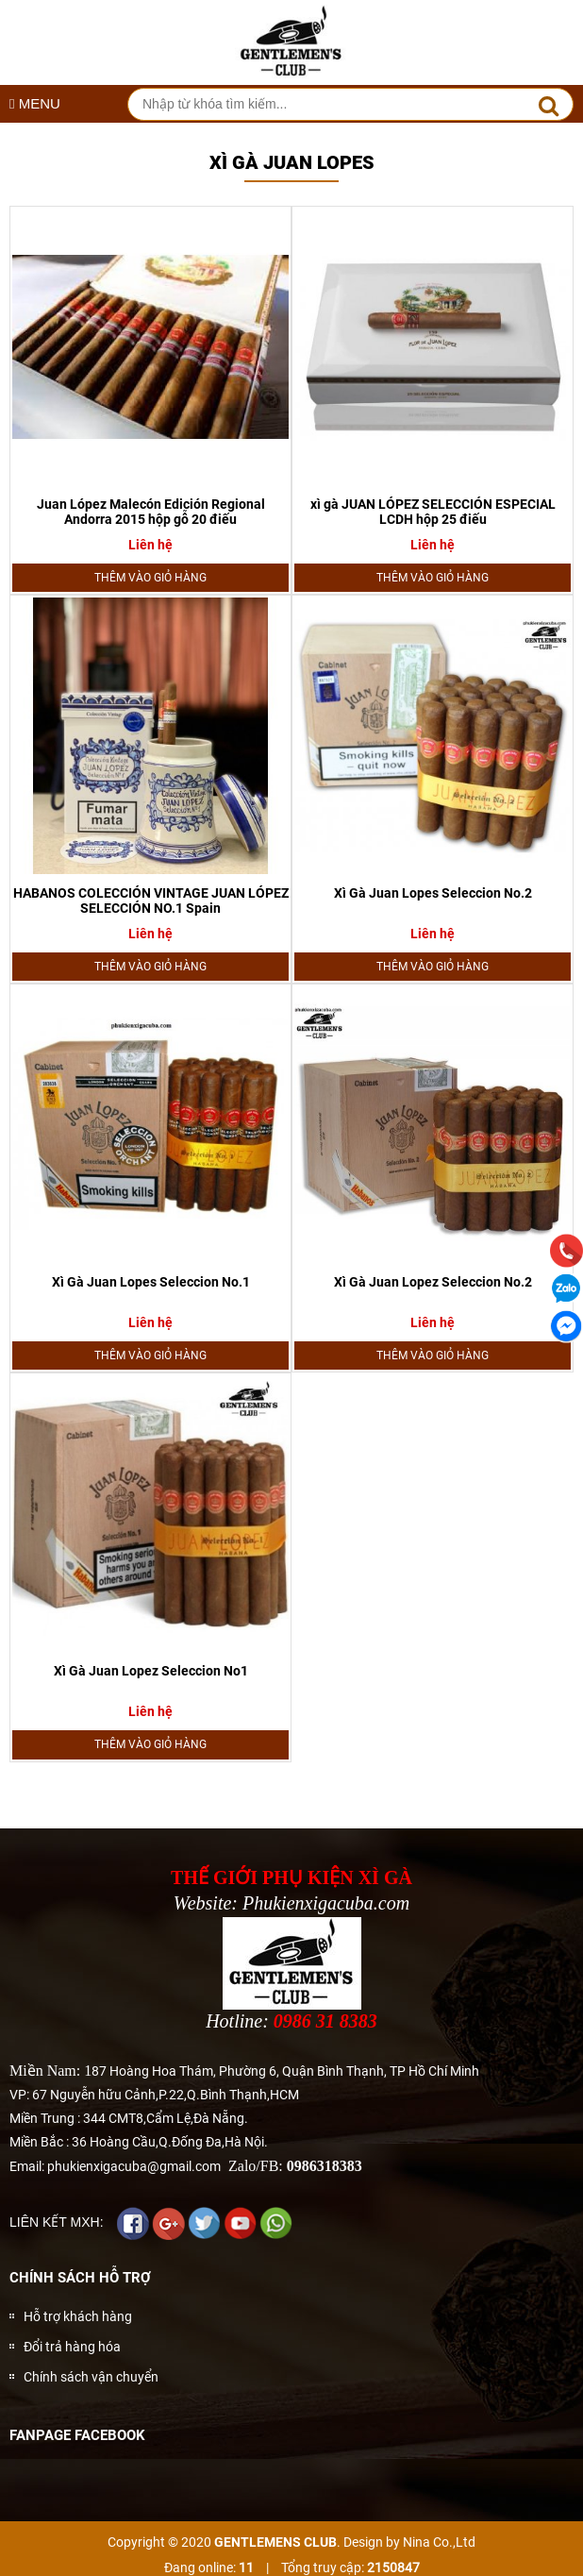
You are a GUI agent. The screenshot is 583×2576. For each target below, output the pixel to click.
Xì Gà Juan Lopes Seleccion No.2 (433, 893)
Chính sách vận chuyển (91, 2376)
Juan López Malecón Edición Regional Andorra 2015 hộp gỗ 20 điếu (151, 512)
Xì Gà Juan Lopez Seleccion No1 (151, 1670)
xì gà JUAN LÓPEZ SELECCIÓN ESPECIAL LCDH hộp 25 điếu (433, 512)
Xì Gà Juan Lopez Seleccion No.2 (433, 1281)
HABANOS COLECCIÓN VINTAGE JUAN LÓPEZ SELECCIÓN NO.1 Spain (151, 900)
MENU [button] (34, 103)
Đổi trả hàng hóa (72, 2346)
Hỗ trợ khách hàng (78, 2316)
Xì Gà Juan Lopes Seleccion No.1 (151, 1281)
